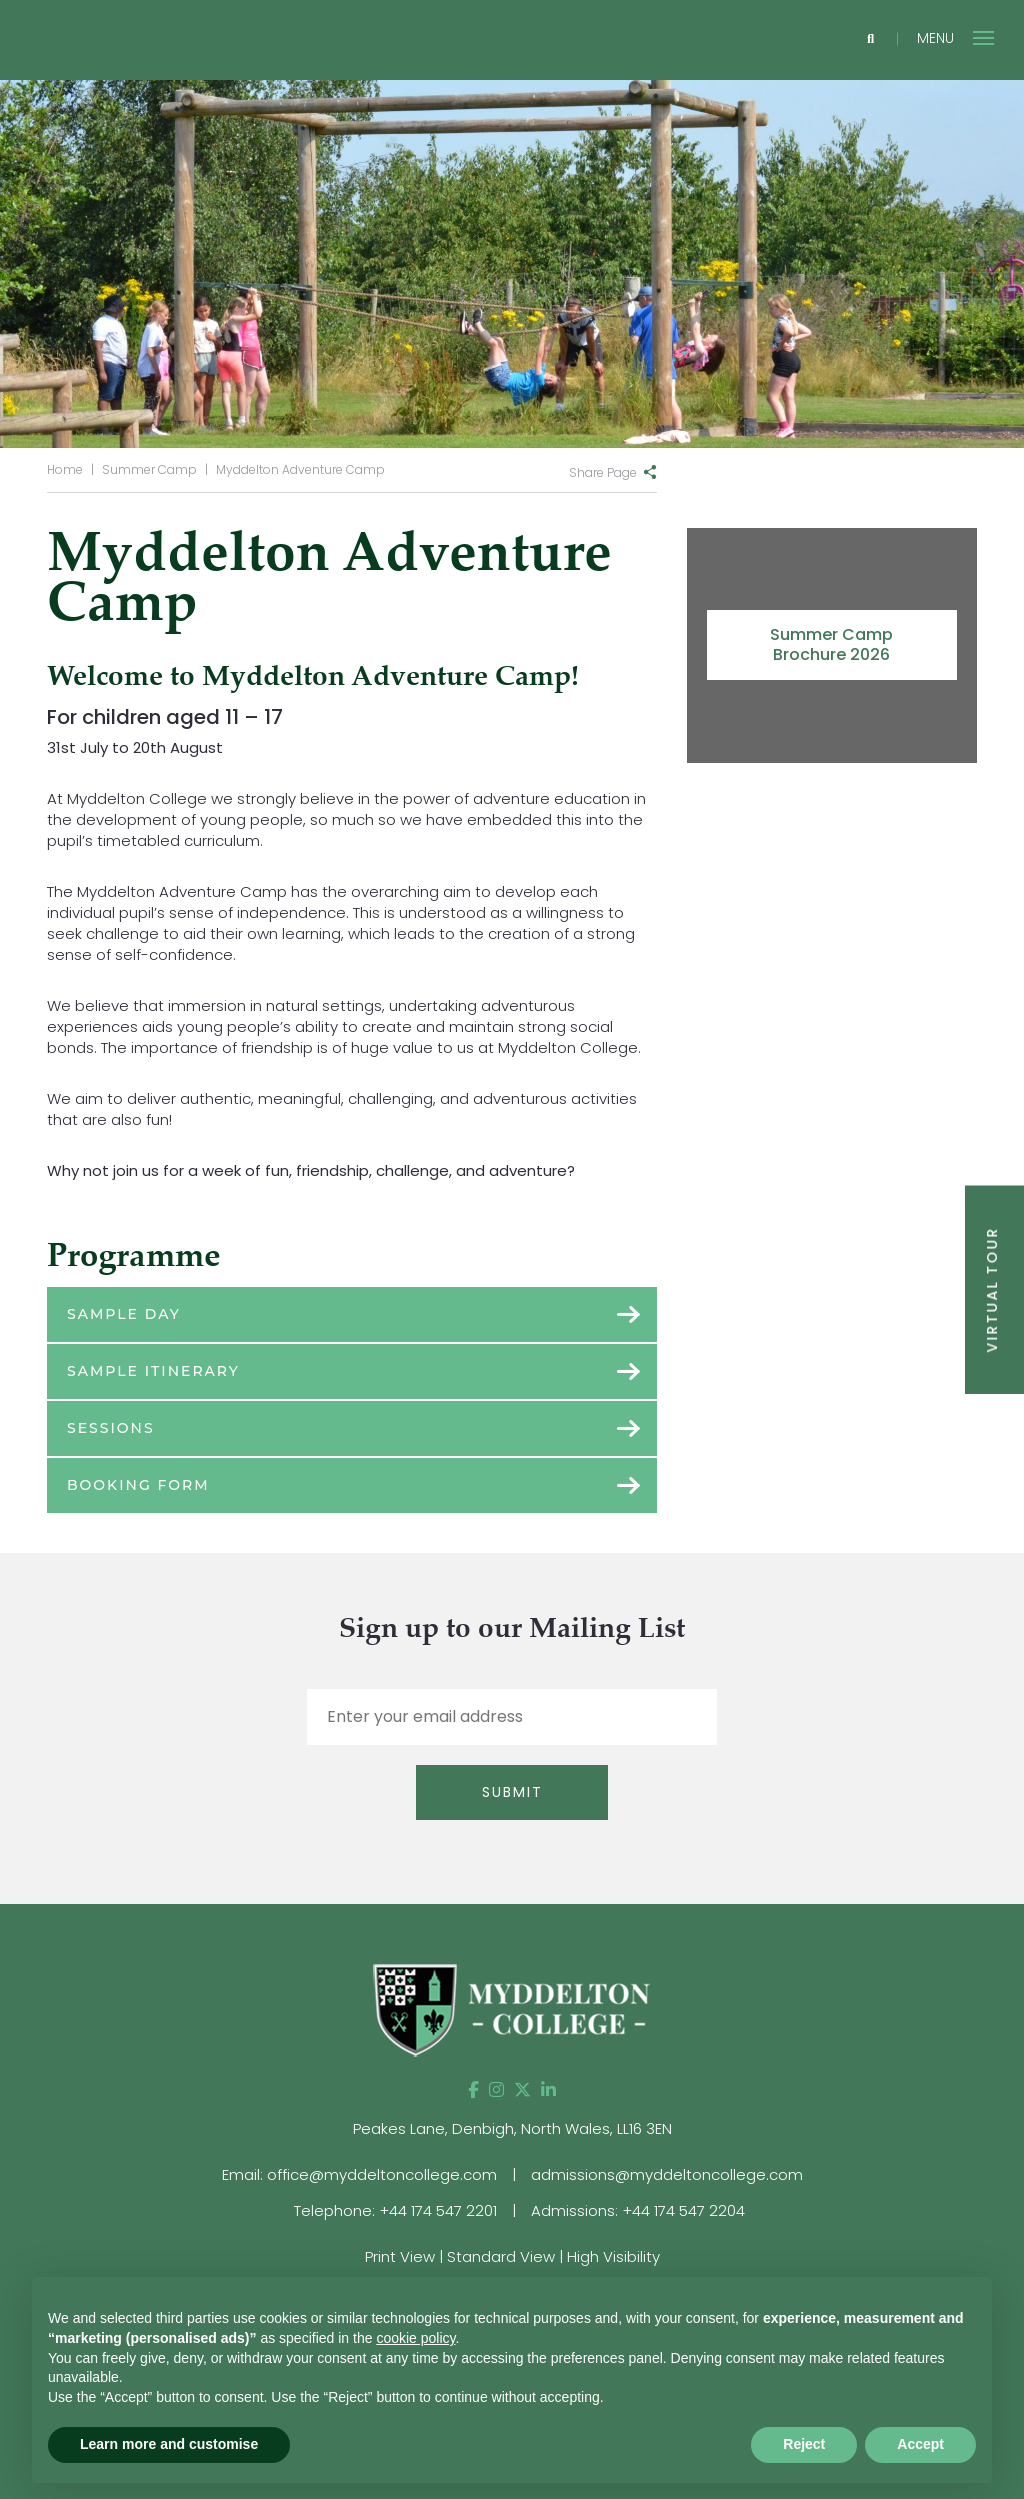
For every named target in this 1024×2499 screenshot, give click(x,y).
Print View (400, 2256)
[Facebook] (473, 2090)
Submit (512, 1792)
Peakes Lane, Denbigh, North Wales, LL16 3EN (512, 2128)
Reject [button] (804, 2444)
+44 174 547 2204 (683, 2210)
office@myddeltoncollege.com (382, 2174)
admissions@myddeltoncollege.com (667, 2174)
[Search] (870, 39)
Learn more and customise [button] (169, 2444)
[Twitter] (522, 2090)
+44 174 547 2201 (438, 2210)
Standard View (501, 2256)
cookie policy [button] (415, 2338)
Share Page (603, 472)
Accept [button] (920, 2444)
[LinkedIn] (548, 2090)
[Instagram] (496, 2090)
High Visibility (613, 2256)
